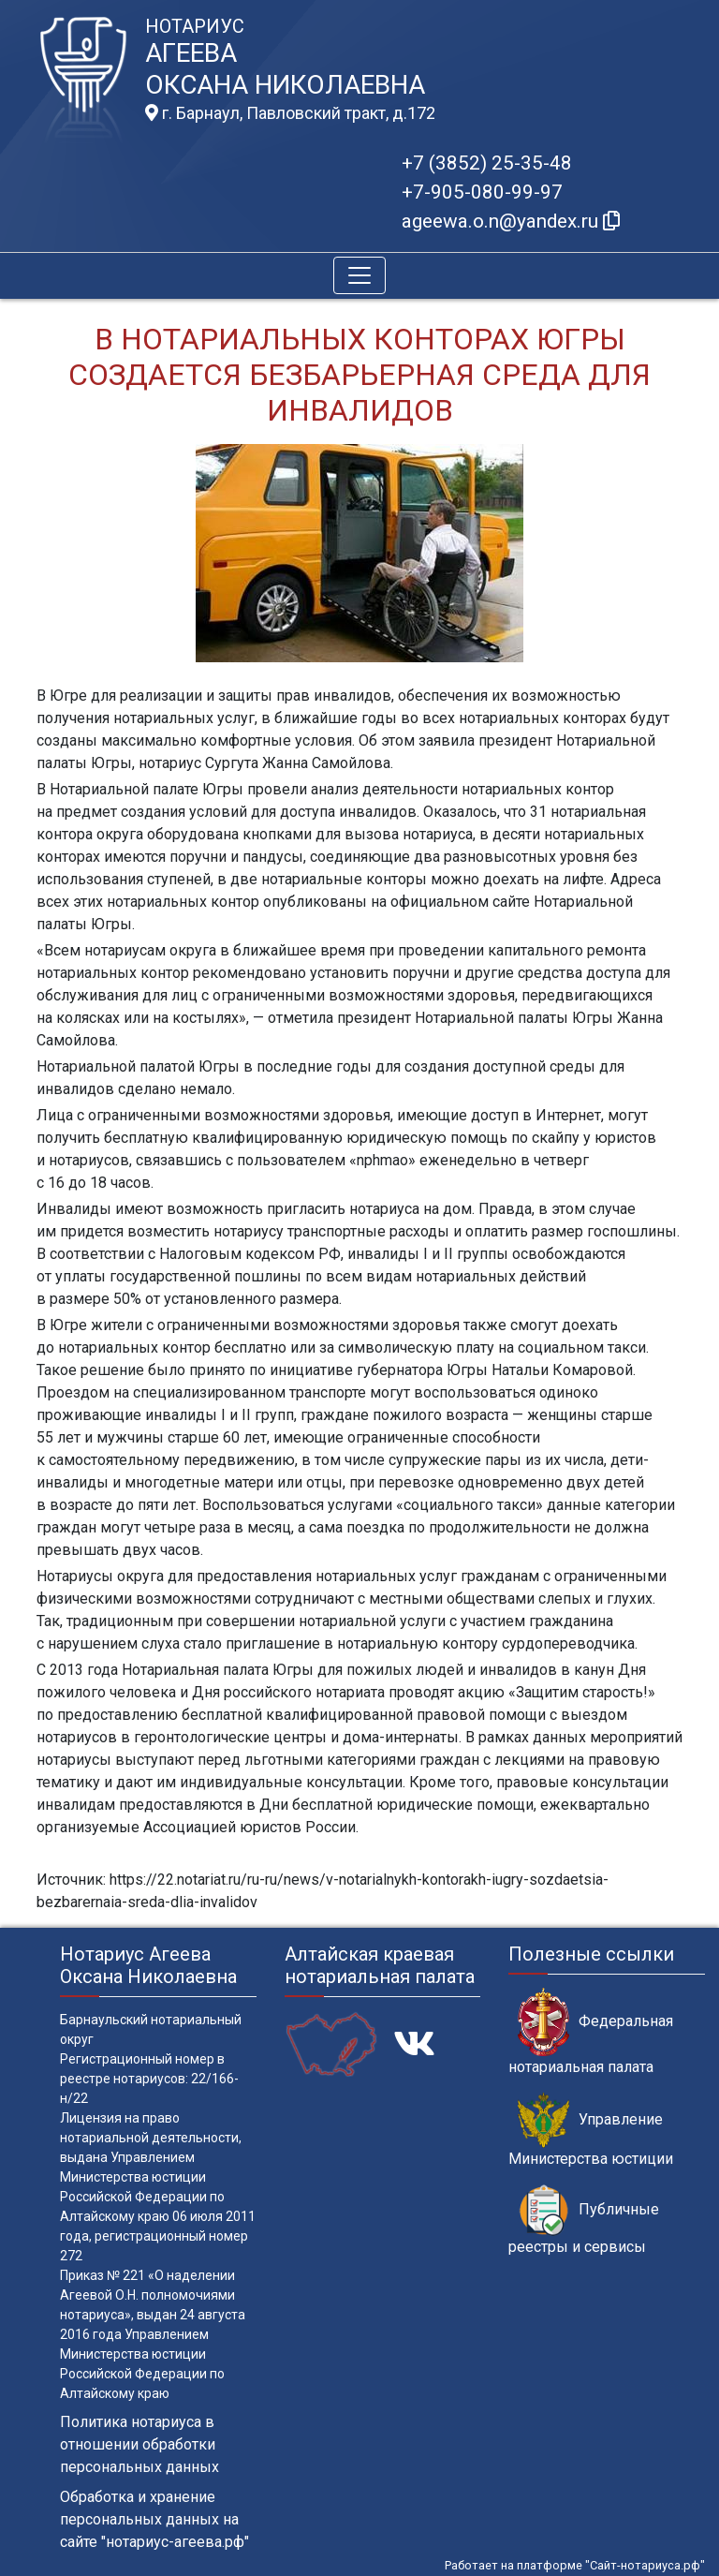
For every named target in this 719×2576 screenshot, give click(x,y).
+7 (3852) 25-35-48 (487, 163)
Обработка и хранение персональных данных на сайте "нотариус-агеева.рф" (154, 2519)
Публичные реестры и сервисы (583, 2220)
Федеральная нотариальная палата (590, 2032)
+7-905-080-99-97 (482, 192)
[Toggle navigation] (359, 275)
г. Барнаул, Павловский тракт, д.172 (290, 113)
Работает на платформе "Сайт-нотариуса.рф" (575, 2565)
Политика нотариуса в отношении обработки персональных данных (139, 2444)
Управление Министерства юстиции (590, 2130)
